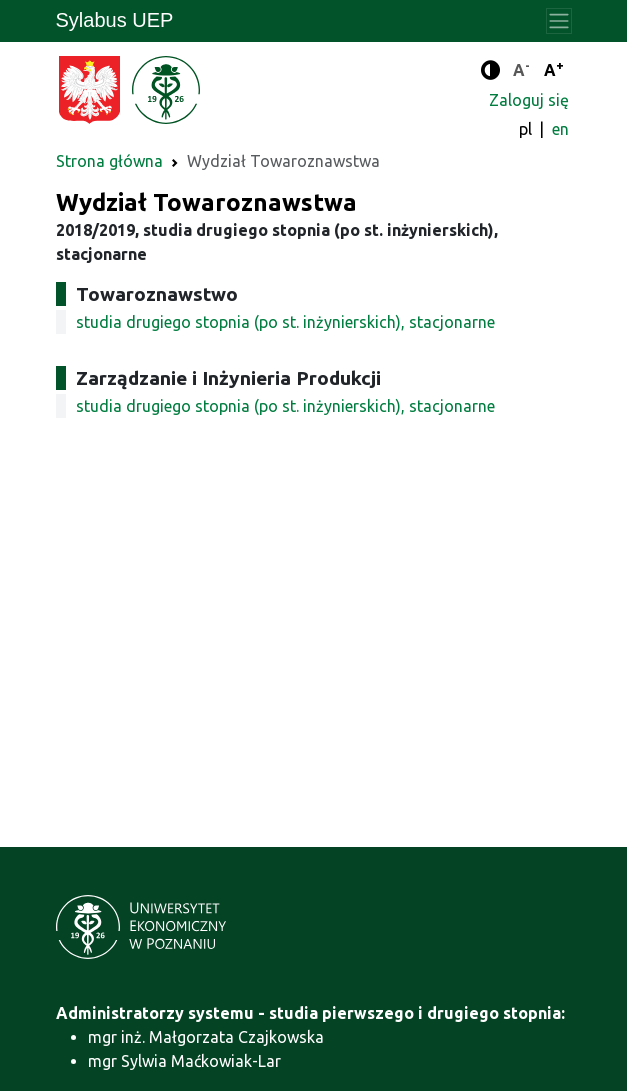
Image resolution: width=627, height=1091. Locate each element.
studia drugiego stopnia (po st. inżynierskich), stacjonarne (285, 322)
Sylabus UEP (115, 20)
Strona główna (109, 161)
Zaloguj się (529, 100)
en (560, 129)
